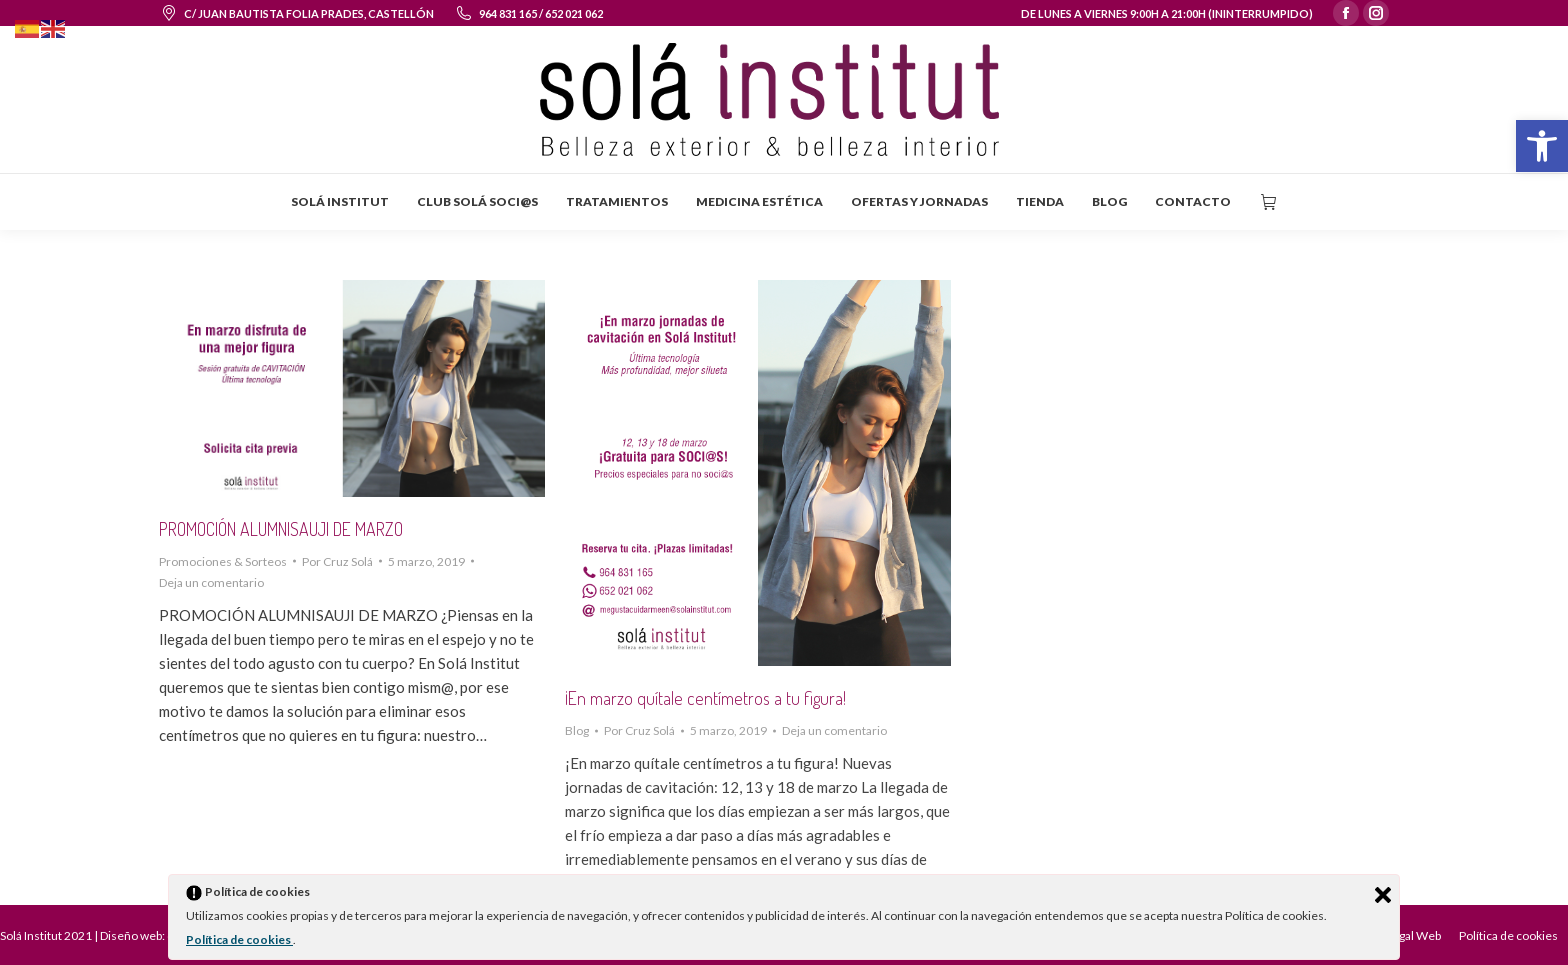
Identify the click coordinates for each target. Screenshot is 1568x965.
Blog (577, 730)
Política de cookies (239, 939)
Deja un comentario (211, 582)
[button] (1542, 146)
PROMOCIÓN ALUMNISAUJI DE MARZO (281, 529)
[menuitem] (340, 202)
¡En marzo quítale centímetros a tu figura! (705, 698)
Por (337, 561)
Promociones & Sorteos (223, 561)
